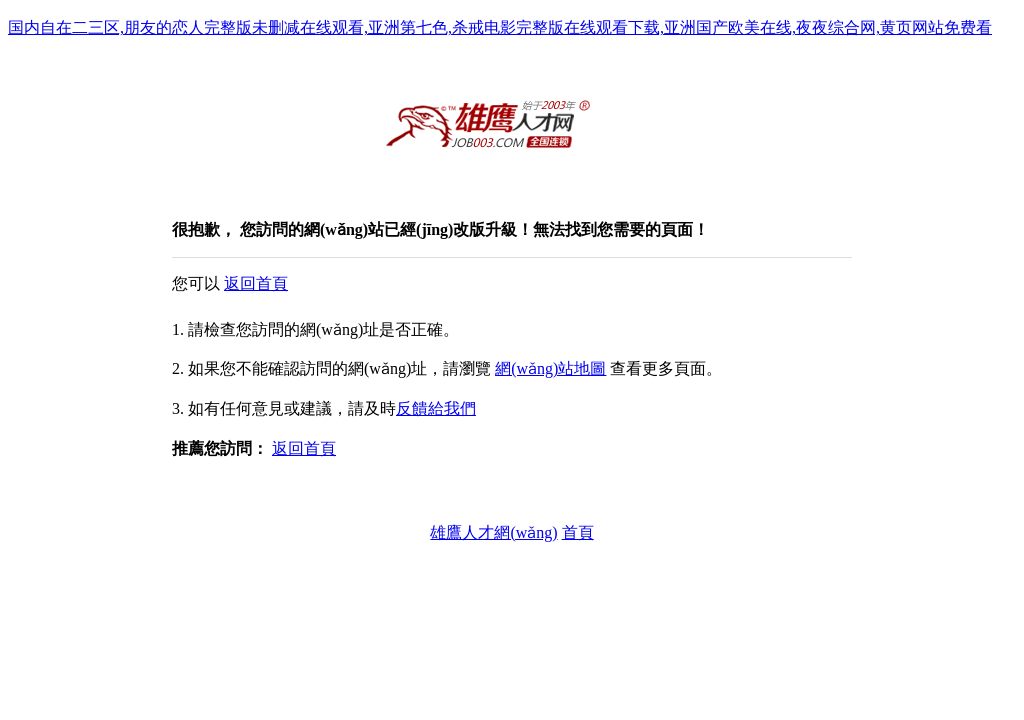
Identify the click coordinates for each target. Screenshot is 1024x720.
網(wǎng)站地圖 (550, 368)
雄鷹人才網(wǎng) (493, 532)
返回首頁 (256, 283)
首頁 (578, 532)
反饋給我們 (436, 408)
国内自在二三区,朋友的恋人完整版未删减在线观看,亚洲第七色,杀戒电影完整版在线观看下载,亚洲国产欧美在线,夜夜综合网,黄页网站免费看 (500, 27)
